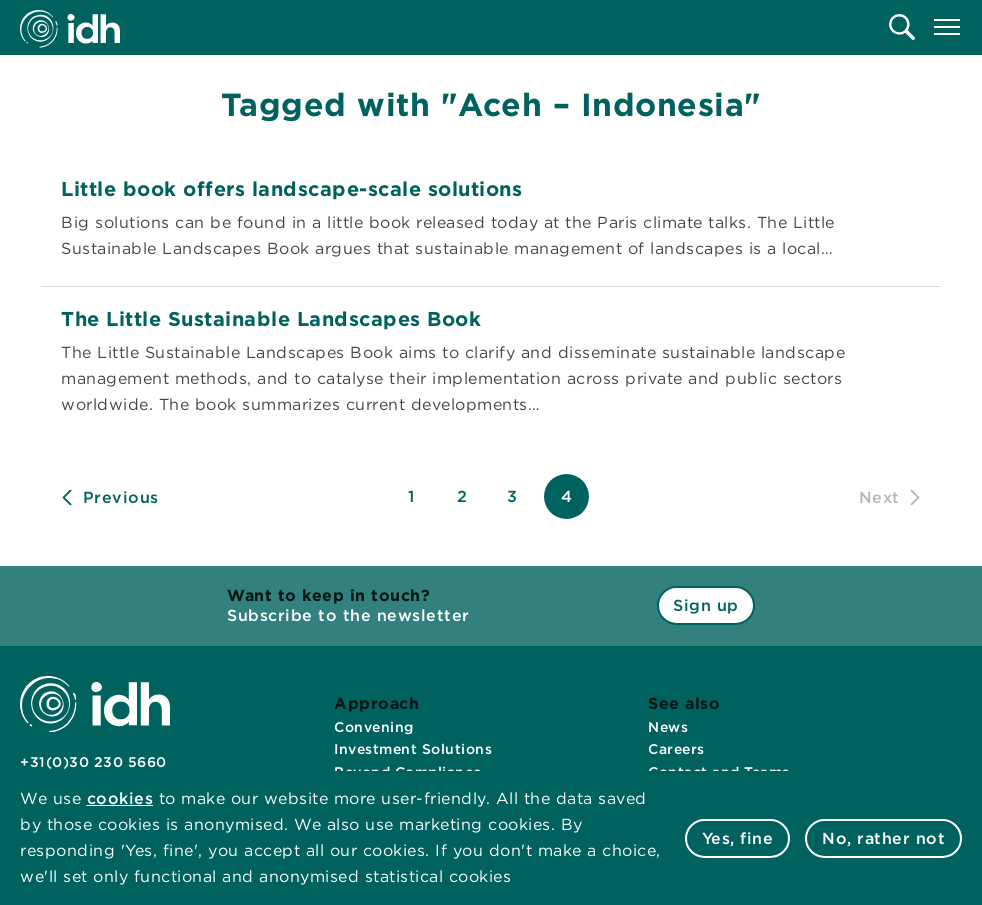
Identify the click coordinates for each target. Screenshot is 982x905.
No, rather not (883, 838)
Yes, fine (738, 838)
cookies (120, 798)
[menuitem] (902, 27)
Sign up (706, 605)
